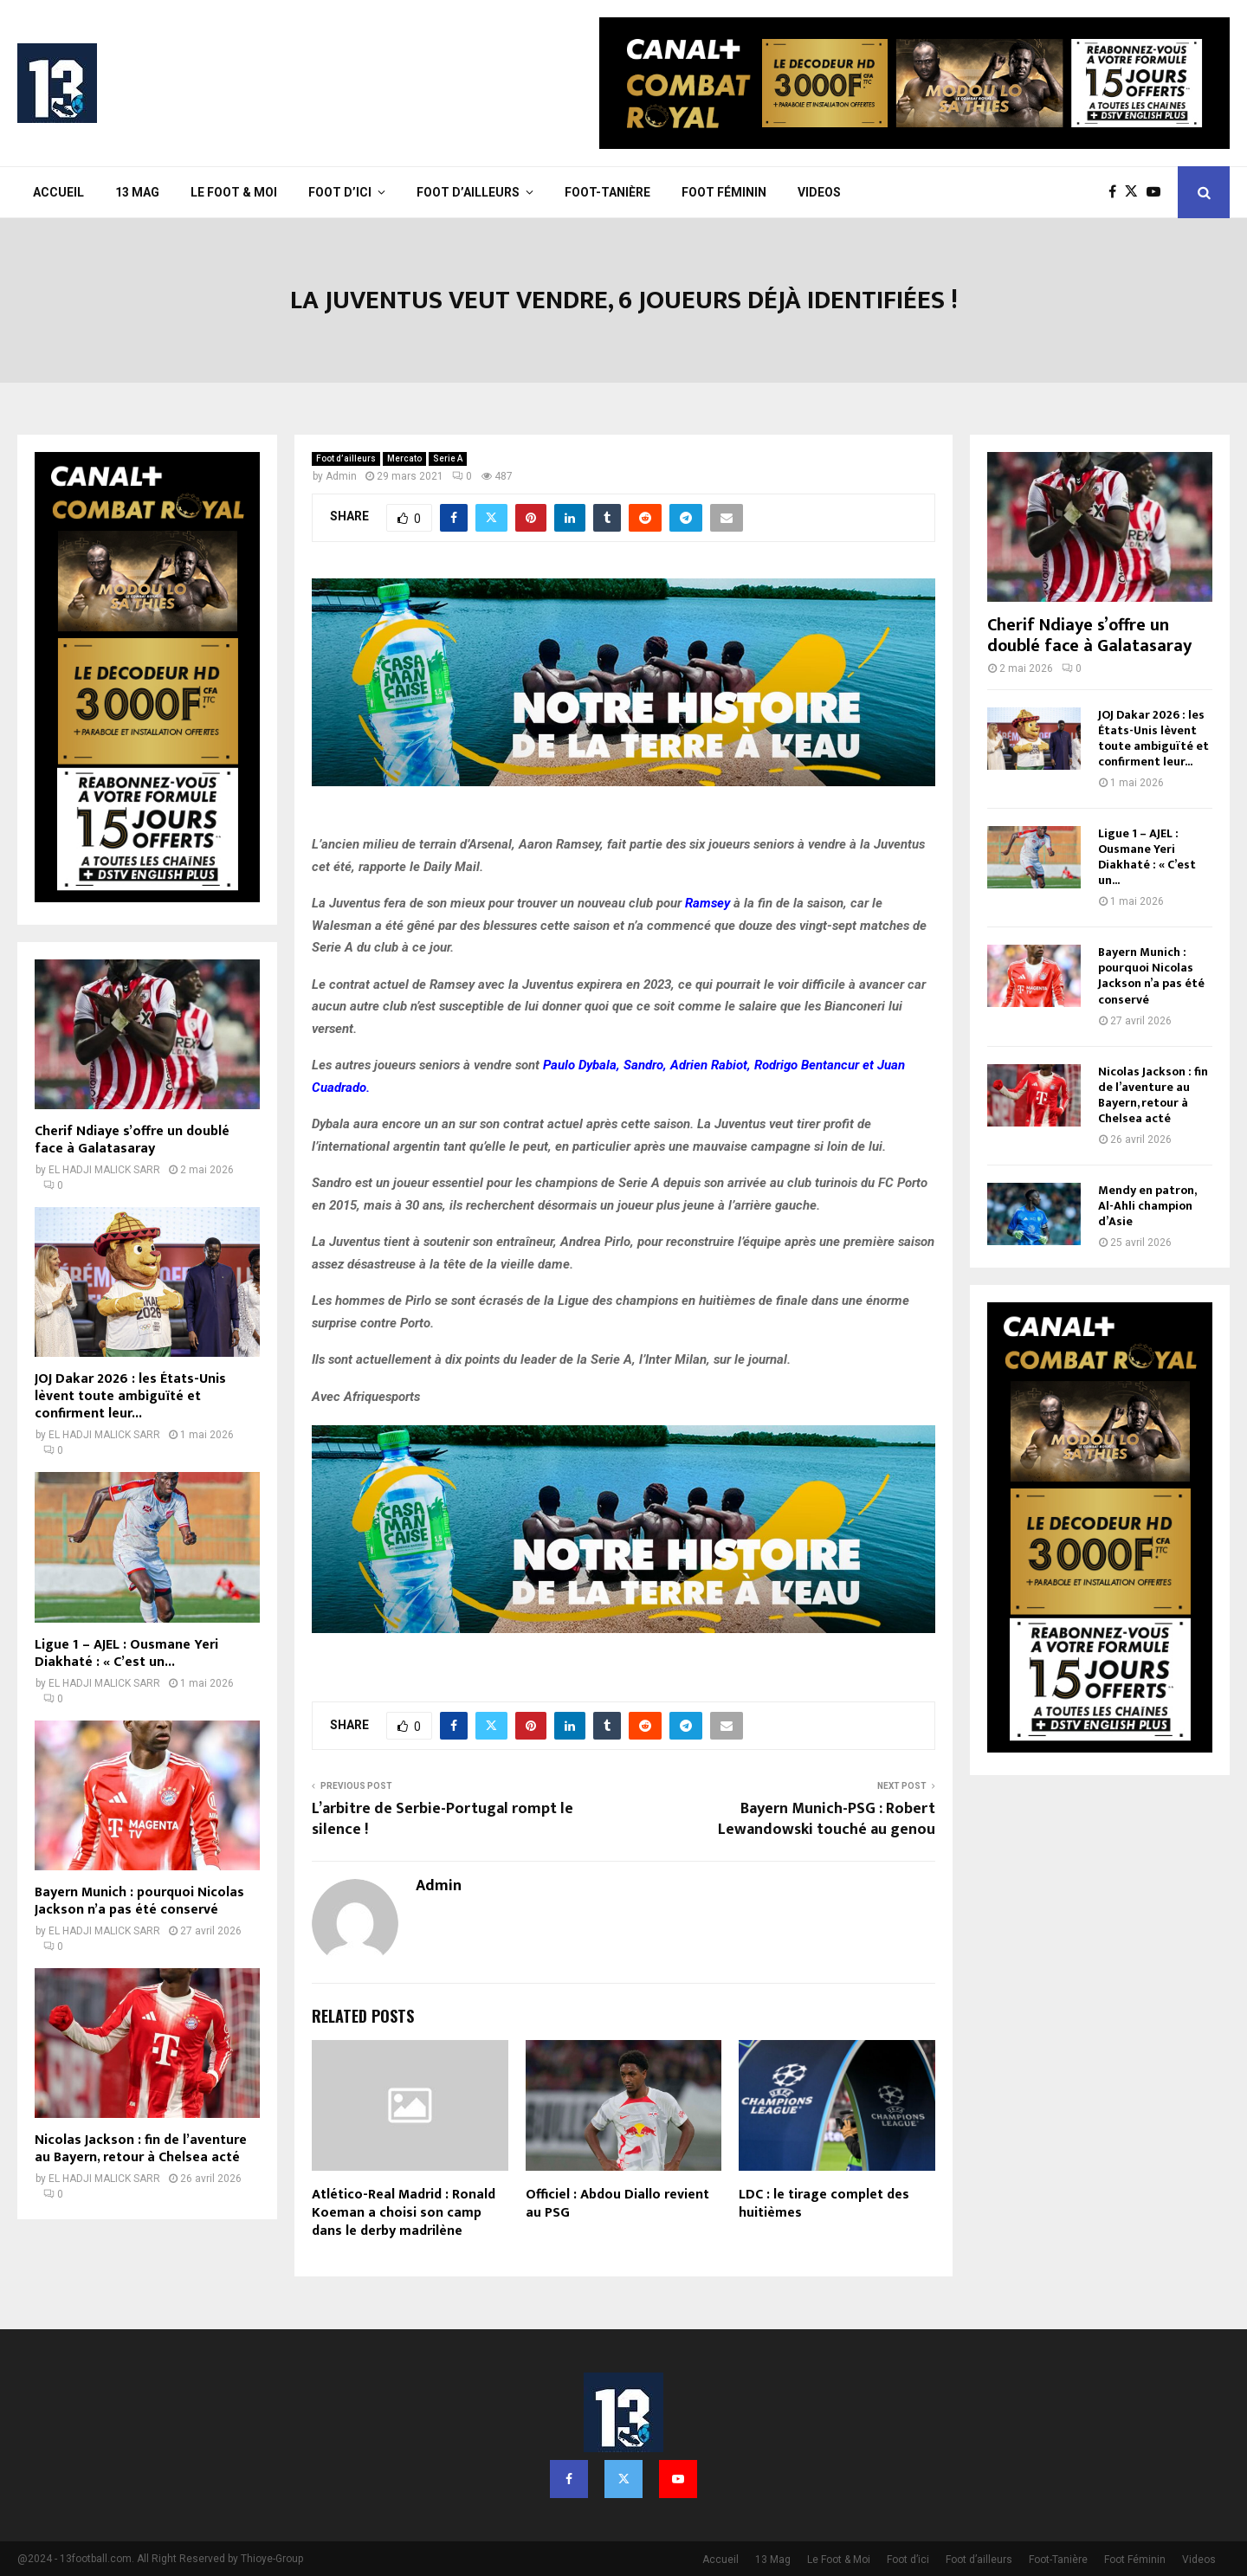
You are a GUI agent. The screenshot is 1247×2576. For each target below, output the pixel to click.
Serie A (447, 458)
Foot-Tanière (607, 192)
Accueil (58, 192)
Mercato (404, 458)
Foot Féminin (724, 192)
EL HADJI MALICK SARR (104, 1170)
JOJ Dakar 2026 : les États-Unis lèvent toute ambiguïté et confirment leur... (130, 1396)
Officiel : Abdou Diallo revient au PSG (617, 2203)
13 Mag (137, 192)
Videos (819, 192)
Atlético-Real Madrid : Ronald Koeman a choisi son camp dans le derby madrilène (403, 2213)
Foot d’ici (340, 192)
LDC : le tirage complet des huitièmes (824, 2203)
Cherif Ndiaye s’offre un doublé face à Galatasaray (132, 1140)
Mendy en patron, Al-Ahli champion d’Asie (1147, 1205)
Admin (341, 476)
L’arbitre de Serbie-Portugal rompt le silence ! (442, 1819)
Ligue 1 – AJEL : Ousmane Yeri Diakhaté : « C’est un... (126, 1653)
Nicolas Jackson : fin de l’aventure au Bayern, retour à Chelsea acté (141, 2148)
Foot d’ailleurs (468, 192)
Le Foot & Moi (234, 192)
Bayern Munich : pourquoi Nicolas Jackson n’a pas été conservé (139, 1901)
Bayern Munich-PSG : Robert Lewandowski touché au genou (826, 1819)
